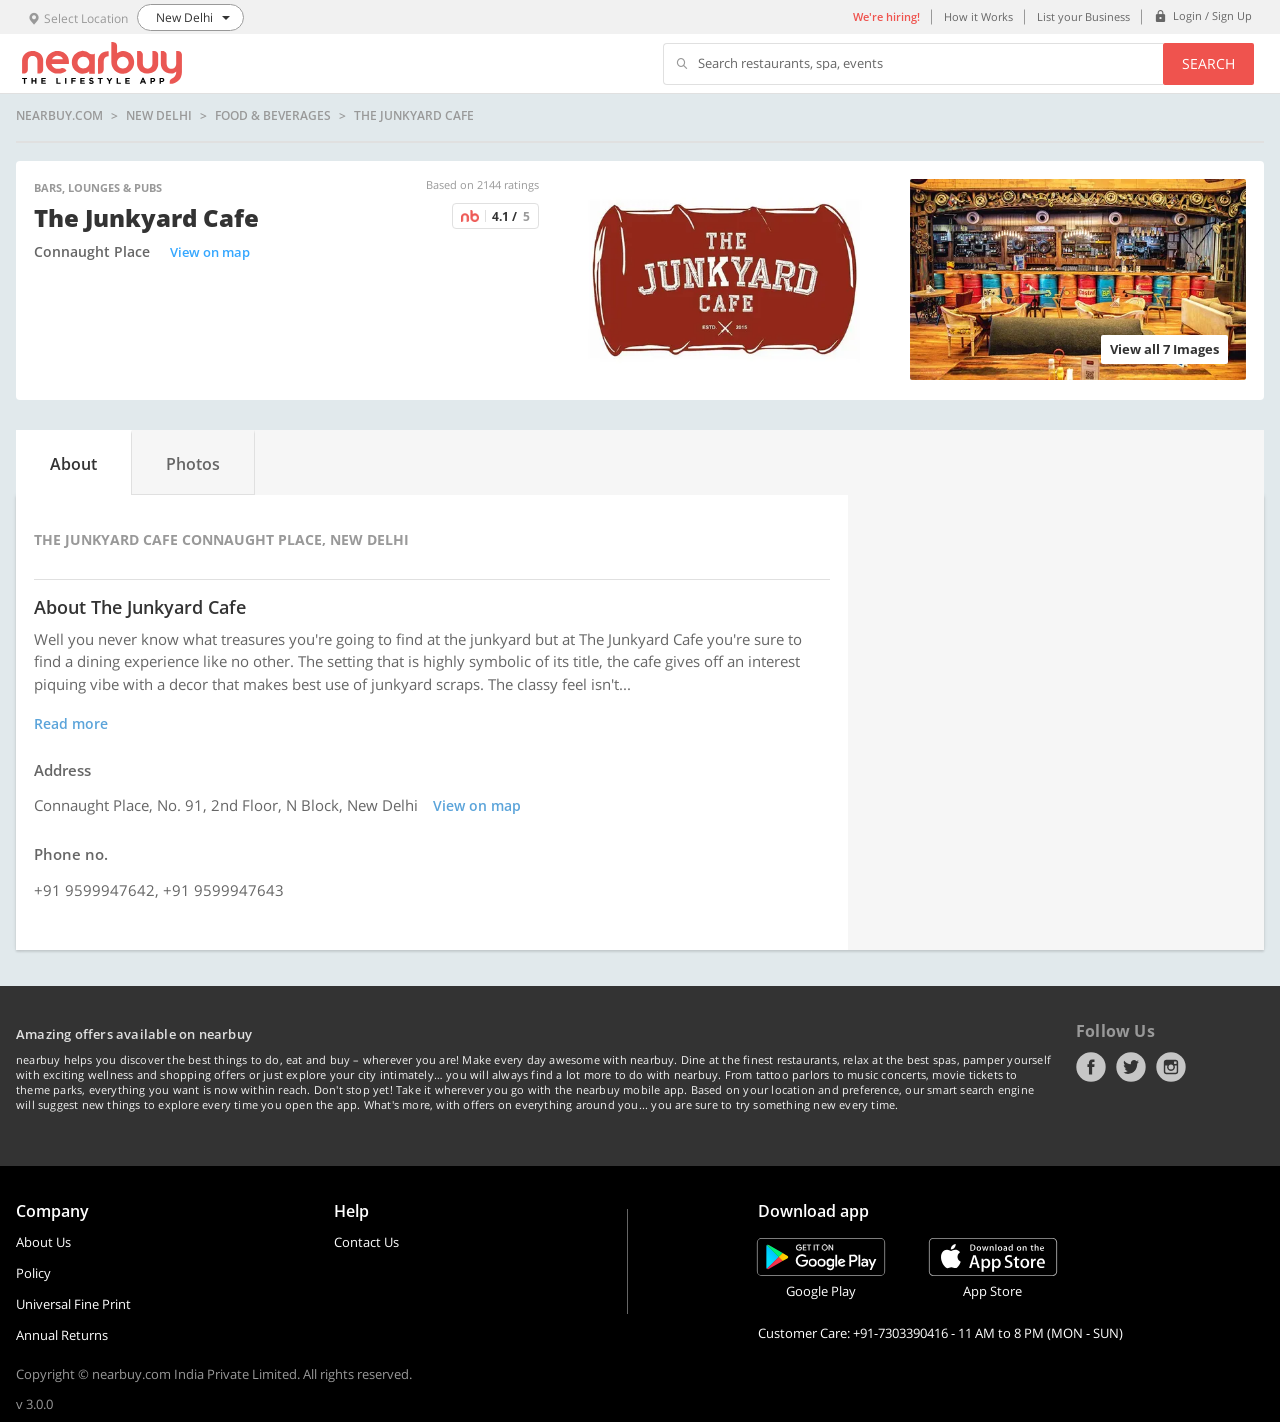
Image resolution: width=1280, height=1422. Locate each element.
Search (1208, 63)
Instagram (1171, 1067)
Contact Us (366, 1242)
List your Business (1083, 16)
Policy (33, 1273)
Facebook (1091, 1067)
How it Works (978, 16)
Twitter (1131, 1067)
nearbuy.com (59, 116)
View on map (210, 252)
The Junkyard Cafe (414, 116)
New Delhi (159, 116)
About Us (43, 1242)
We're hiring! (886, 16)
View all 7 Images (1164, 349)
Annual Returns (62, 1335)
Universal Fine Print (73, 1304)
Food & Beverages (273, 116)
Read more (71, 723)
